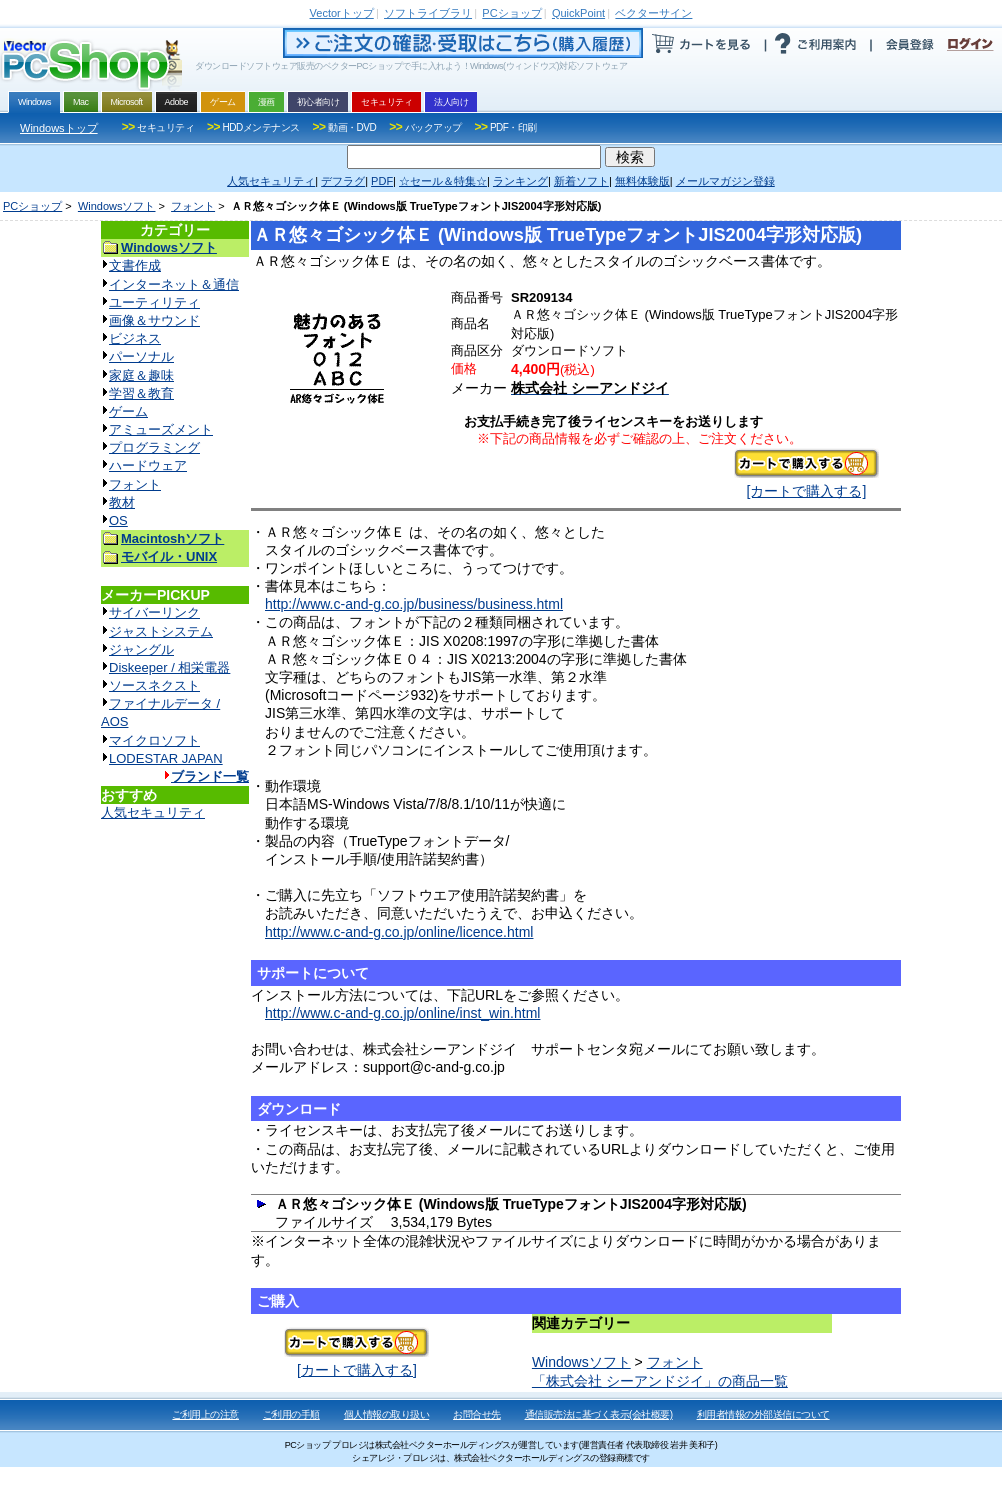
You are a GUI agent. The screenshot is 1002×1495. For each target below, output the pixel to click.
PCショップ (32, 206)
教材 (122, 502)
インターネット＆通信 (174, 284)
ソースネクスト (154, 685)
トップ (342, 13)
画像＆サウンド (154, 320)
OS (118, 520)
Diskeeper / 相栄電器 (169, 667)
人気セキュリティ (153, 812)
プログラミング (154, 447)
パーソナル (141, 356)
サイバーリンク (154, 612)
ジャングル (141, 649)
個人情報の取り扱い (387, 1414)
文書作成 (135, 265)
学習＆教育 (141, 393)
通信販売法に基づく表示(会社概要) (599, 1414)
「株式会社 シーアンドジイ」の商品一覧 (660, 1381)
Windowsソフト (117, 206)
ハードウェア (148, 465)
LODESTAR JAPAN (166, 758)
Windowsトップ (59, 128)
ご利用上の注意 (205, 1414)
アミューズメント (161, 429)
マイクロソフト (154, 740)
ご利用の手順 (291, 1414)
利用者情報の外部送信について (763, 1414)
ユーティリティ (154, 302)
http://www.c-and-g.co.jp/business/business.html (414, 604)
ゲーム (128, 411)
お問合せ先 (477, 1414)
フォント (193, 206)
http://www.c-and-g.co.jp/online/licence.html (399, 932)
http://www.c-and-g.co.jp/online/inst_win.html (402, 1013)
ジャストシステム (161, 631)
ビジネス (135, 338)
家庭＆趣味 (141, 375)
